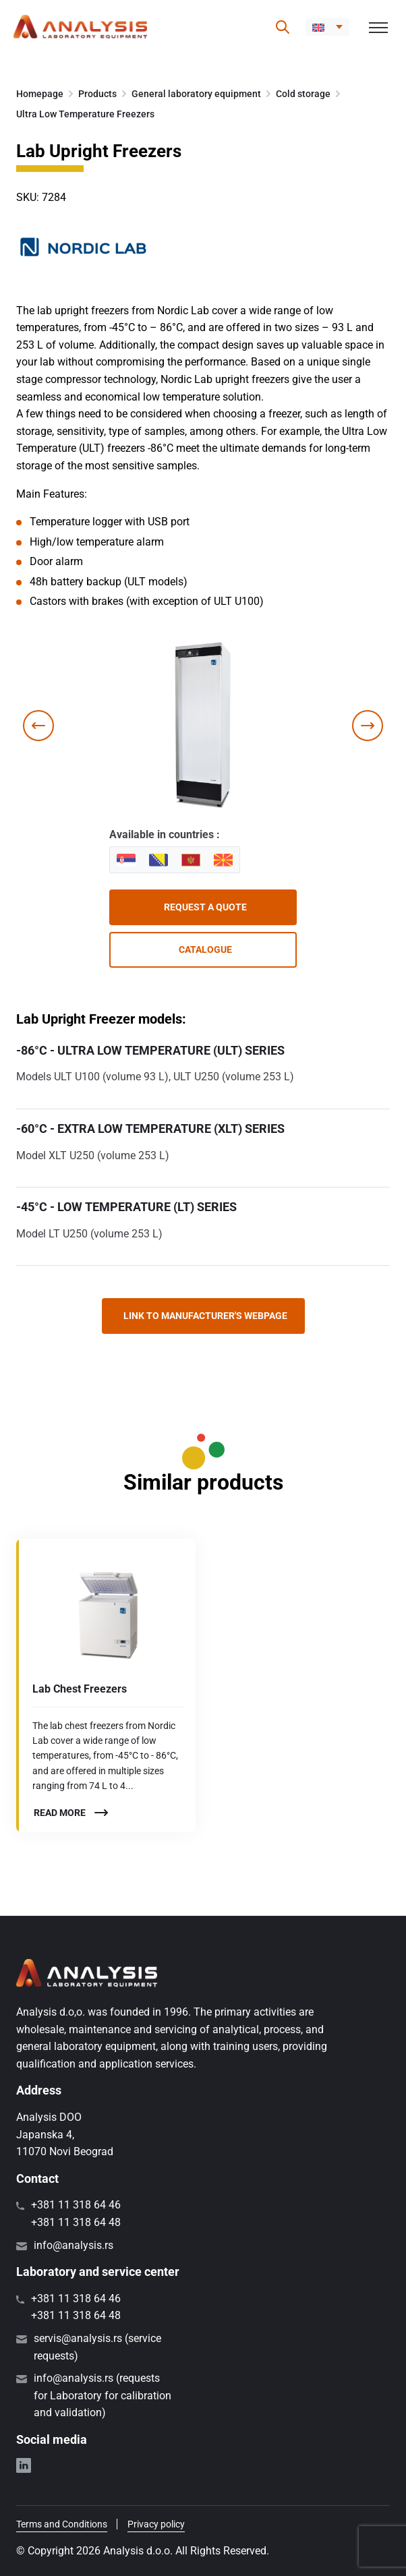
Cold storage (303, 93)
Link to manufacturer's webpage (205, 1315)
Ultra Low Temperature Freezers (85, 114)
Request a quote (205, 907)
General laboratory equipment (196, 93)
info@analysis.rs (73, 2245)
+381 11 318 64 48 (76, 2222)
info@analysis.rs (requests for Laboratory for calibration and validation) (102, 2395)
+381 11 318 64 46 (76, 2204)
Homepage (39, 93)
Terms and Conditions (61, 2524)
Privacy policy (156, 2524)
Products (97, 93)
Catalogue (205, 949)
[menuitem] (327, 27)
